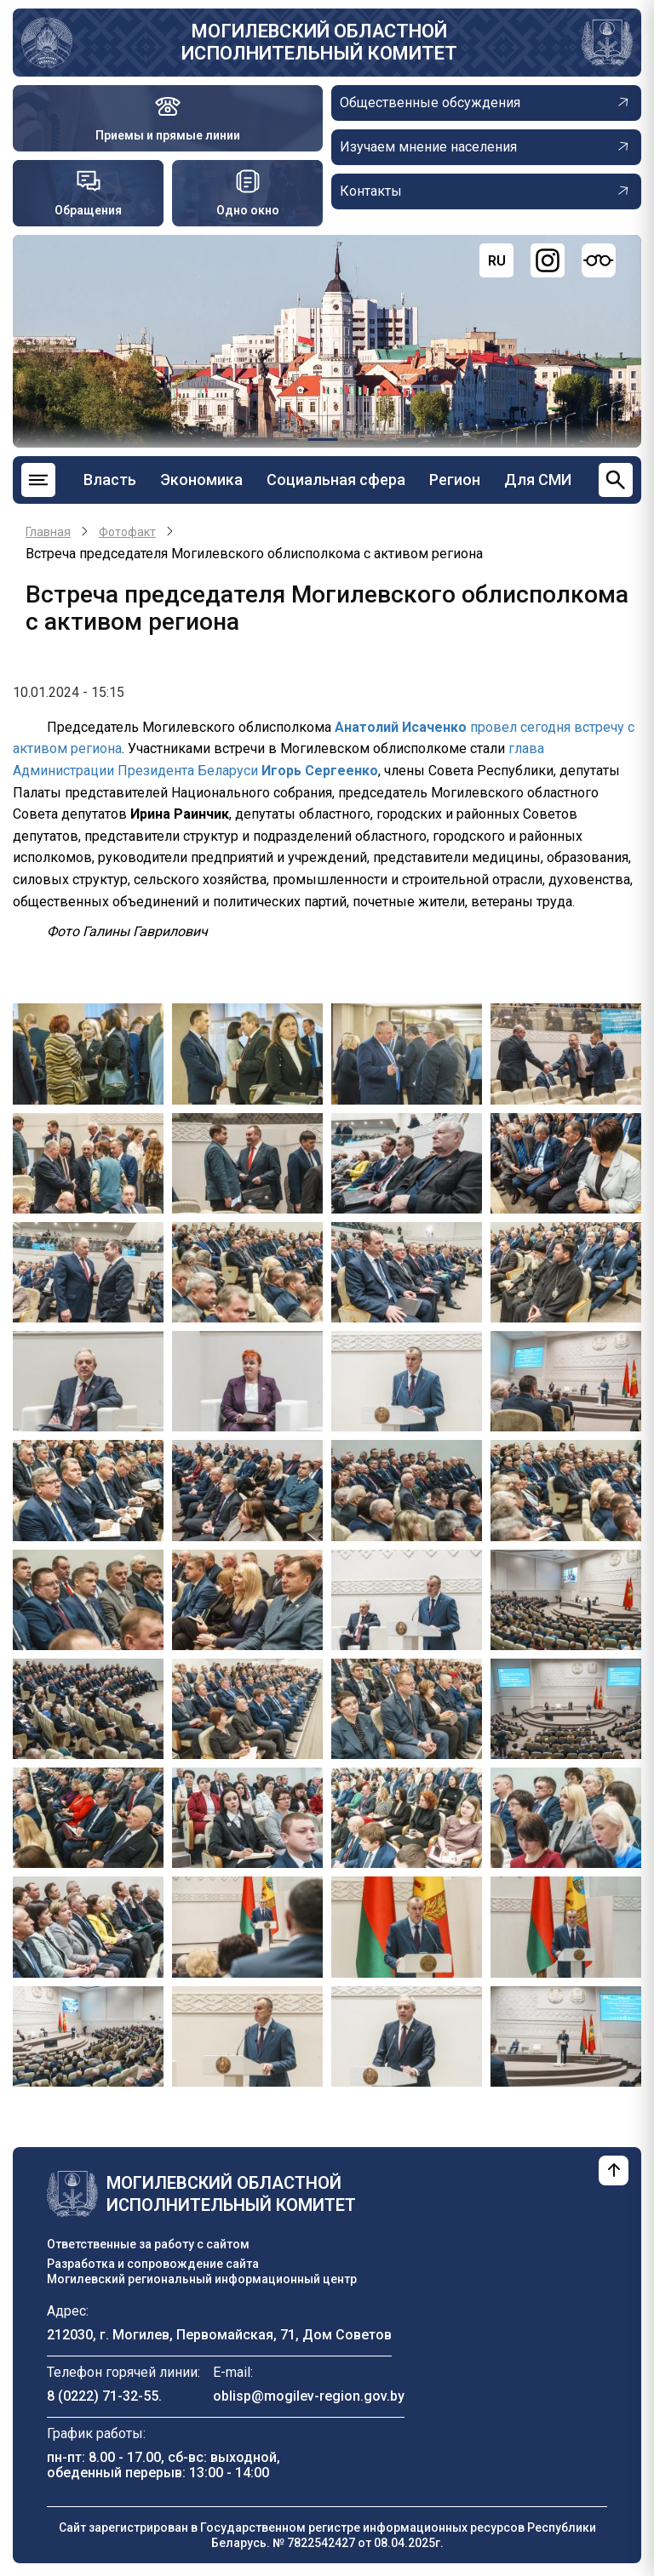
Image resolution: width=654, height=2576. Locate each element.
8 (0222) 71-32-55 (102, 2396)
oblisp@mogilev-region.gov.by (308, 2396)
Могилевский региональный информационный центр (202, 2279)
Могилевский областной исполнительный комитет (319, 42)
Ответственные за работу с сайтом (148, 2244)
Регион (454, 479)
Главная (48, 532)
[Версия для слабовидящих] (599, 260)
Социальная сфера (336, 479)
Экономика (201, 479)
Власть (109, 479)
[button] (88, 1053)
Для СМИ (537, 479)
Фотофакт (127, 532)
